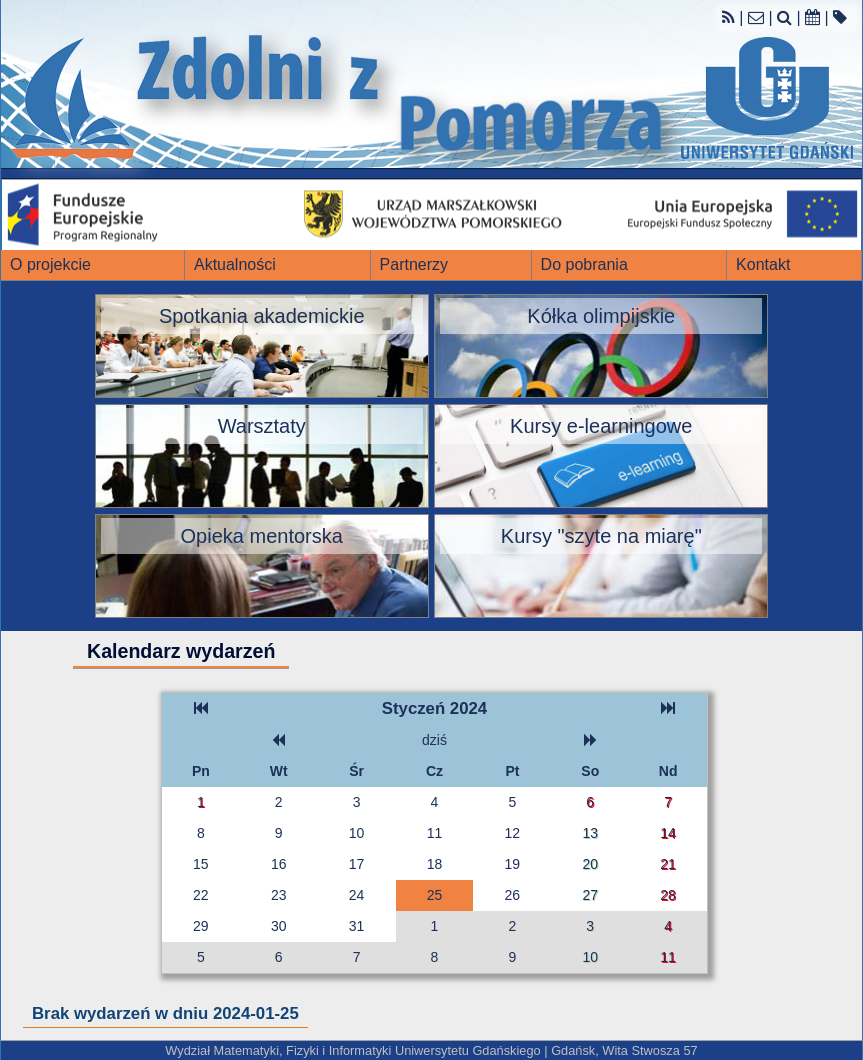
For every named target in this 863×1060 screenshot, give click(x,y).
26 (513, 895)
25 (435, 895)
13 (590, 833)
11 (435, 833)
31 (357, 926)
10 (357, 833)
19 (513, 864)
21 (668, 864)
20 (590, 864)
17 (357, 864)
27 (590, 895)
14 (668, 833)
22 (201, 895)
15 (201, 864)
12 (513, 833)
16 (279, 864)
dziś (434, 740)
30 (279, 926)
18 (435, 864)
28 (668, 895)
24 (357, 895)
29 (201, 926)
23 (279, 895)
